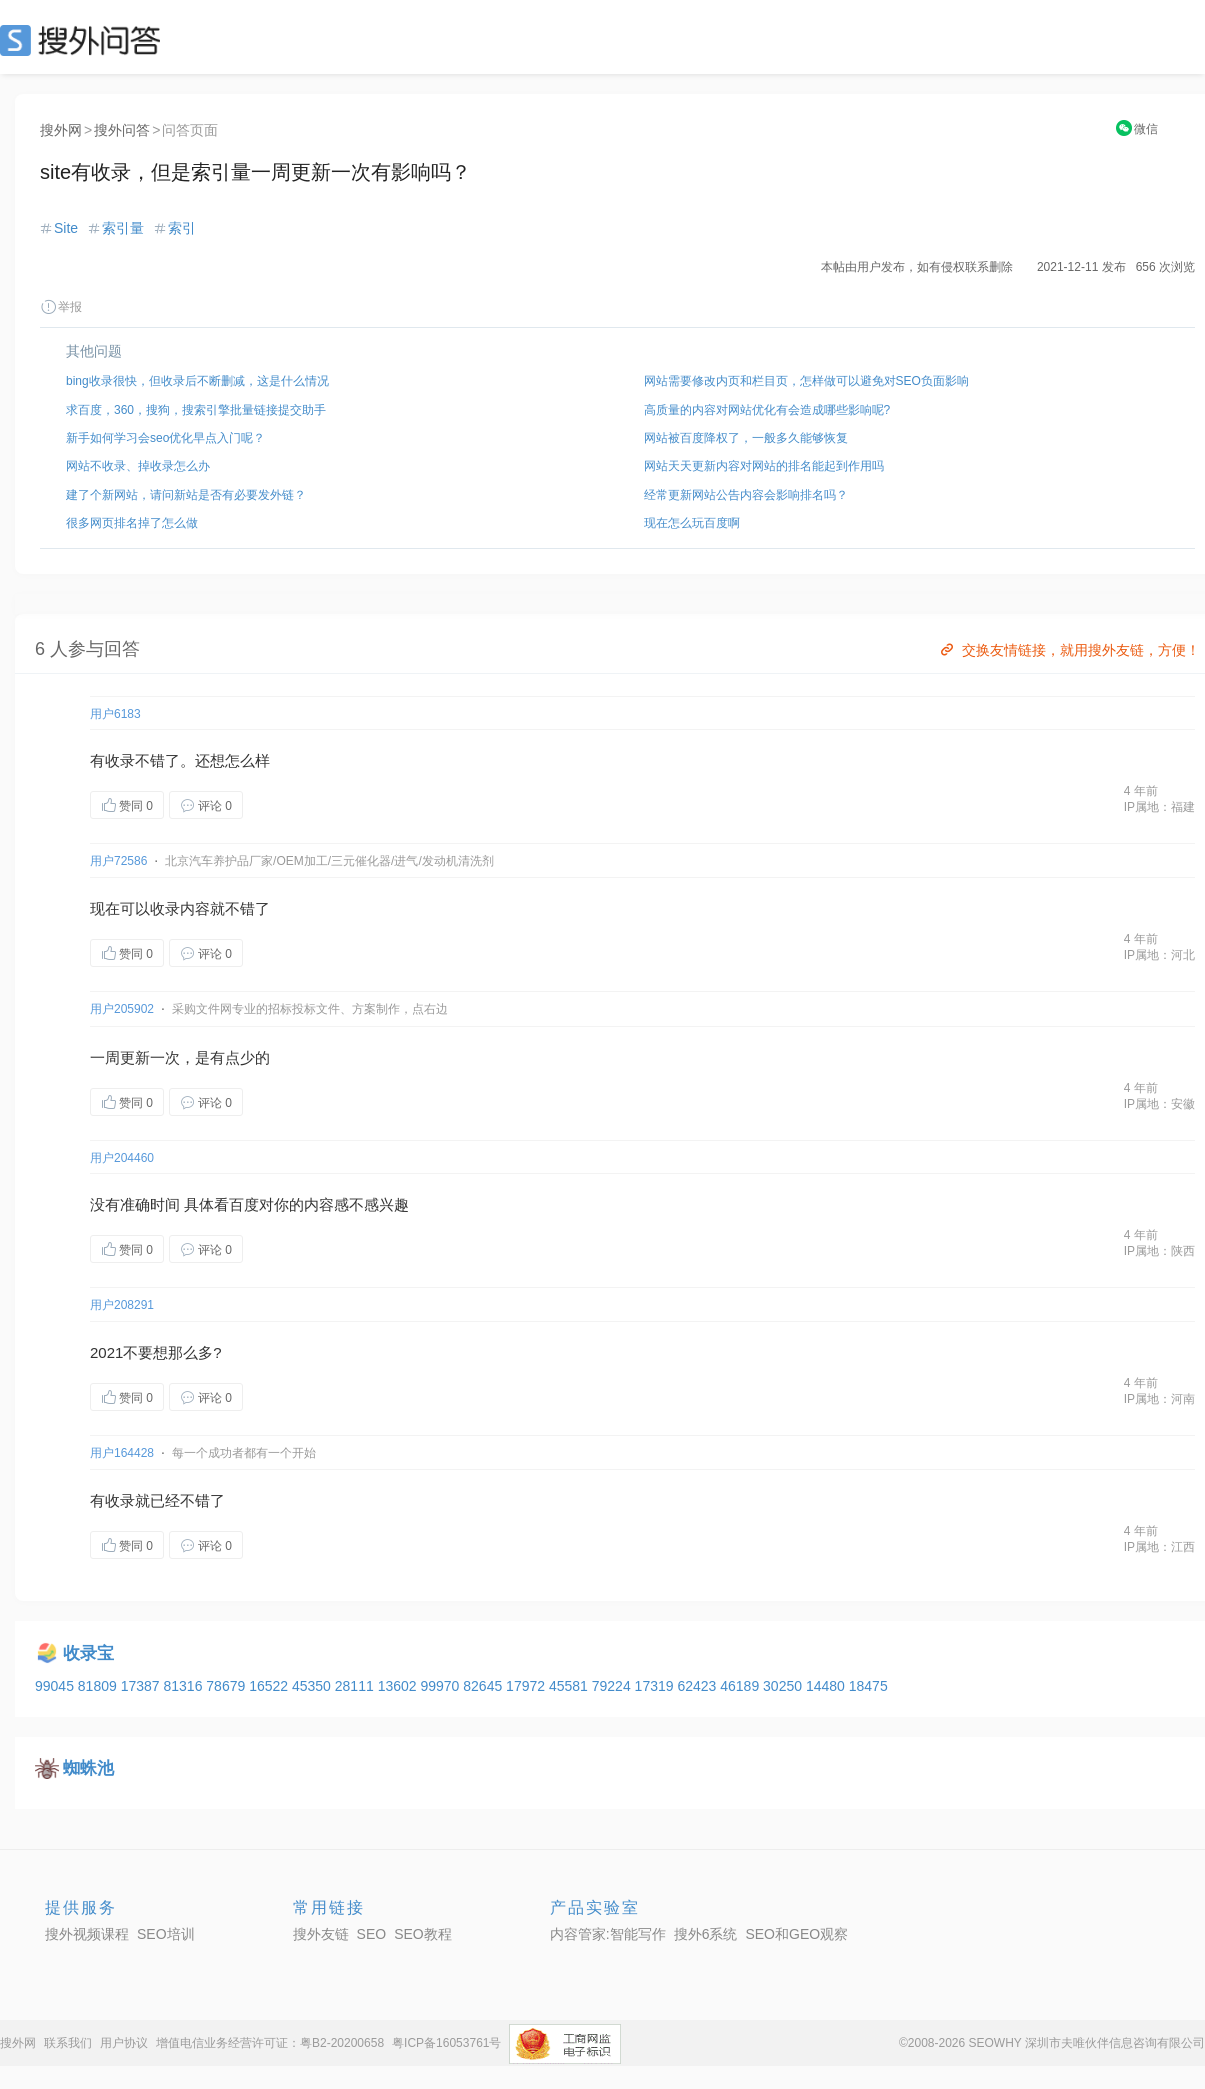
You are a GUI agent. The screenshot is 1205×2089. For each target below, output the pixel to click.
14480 (827, 1686)
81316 (184, 1686)
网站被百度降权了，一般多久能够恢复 (746, 438)
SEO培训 (166, 1934)
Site (66, 228)
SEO (85, 40)
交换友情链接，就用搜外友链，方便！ (1068, 650)
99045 (56, 1686)
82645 (484, 1686)
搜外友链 (321, 1934)
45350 (313, 1686)
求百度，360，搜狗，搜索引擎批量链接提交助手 (196, 410)
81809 (99, 1686)
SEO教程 (423, 1934)
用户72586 (118, 861)
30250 (784, 1686)
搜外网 (61, 130)
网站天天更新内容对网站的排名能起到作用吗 (764, 466)
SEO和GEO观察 (796, 1934)
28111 (356, 1686)
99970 (441, 1686)
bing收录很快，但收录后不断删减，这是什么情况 (197, 381)
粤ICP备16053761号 (446, 2043)
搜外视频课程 (87, 1934)
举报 (61, 307)
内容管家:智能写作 (608, 1934)
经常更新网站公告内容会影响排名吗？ (746, 495)
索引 (182, 228)
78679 (227, 1686)
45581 (570, 1686)
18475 (868, 1686)
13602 (399, 1686)
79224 (613, 1686)
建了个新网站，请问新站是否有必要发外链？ (186, 495)
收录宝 (88, 1653)
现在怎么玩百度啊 (692, 523)
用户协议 (124, 2043)
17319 (656, 1686)
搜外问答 (122, 130)
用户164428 (122, 1453)
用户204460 (122, 1158)
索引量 (123, 228)
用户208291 (122, 1305)
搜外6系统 (706, 1934)
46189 (741, 1686)
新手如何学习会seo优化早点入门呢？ (165, 438)
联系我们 (68, 2043)
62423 (698, 1686)
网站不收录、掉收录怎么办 (138, 466)
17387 (142, 1686)
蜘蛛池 (88, 1768)
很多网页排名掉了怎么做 (132, 523)
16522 (270, 1686)
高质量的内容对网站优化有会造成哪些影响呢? (767, 410)
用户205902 (122, 1009)
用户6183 (115, 714)
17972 (527, 1686)
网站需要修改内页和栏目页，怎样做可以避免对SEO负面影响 (806, 381)
